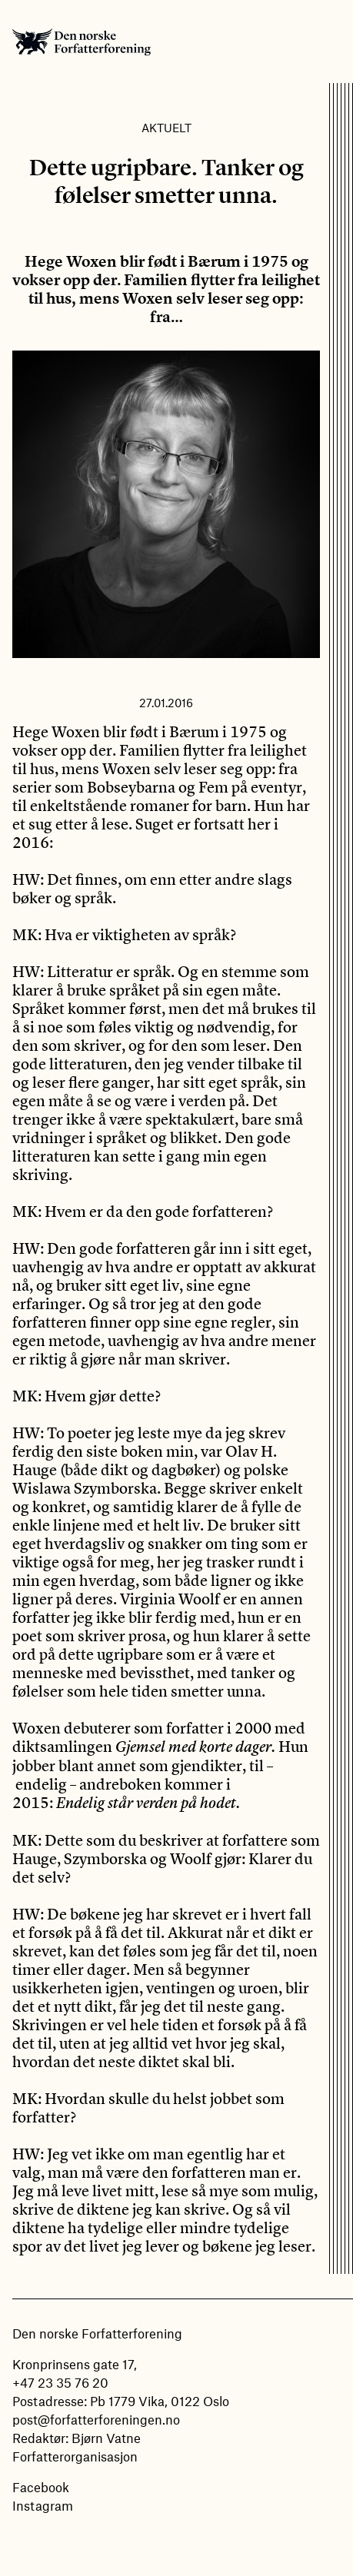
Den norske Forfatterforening (81, 41)
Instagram (42, 2505)
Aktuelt (166, 128)
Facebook (40, 2487)
